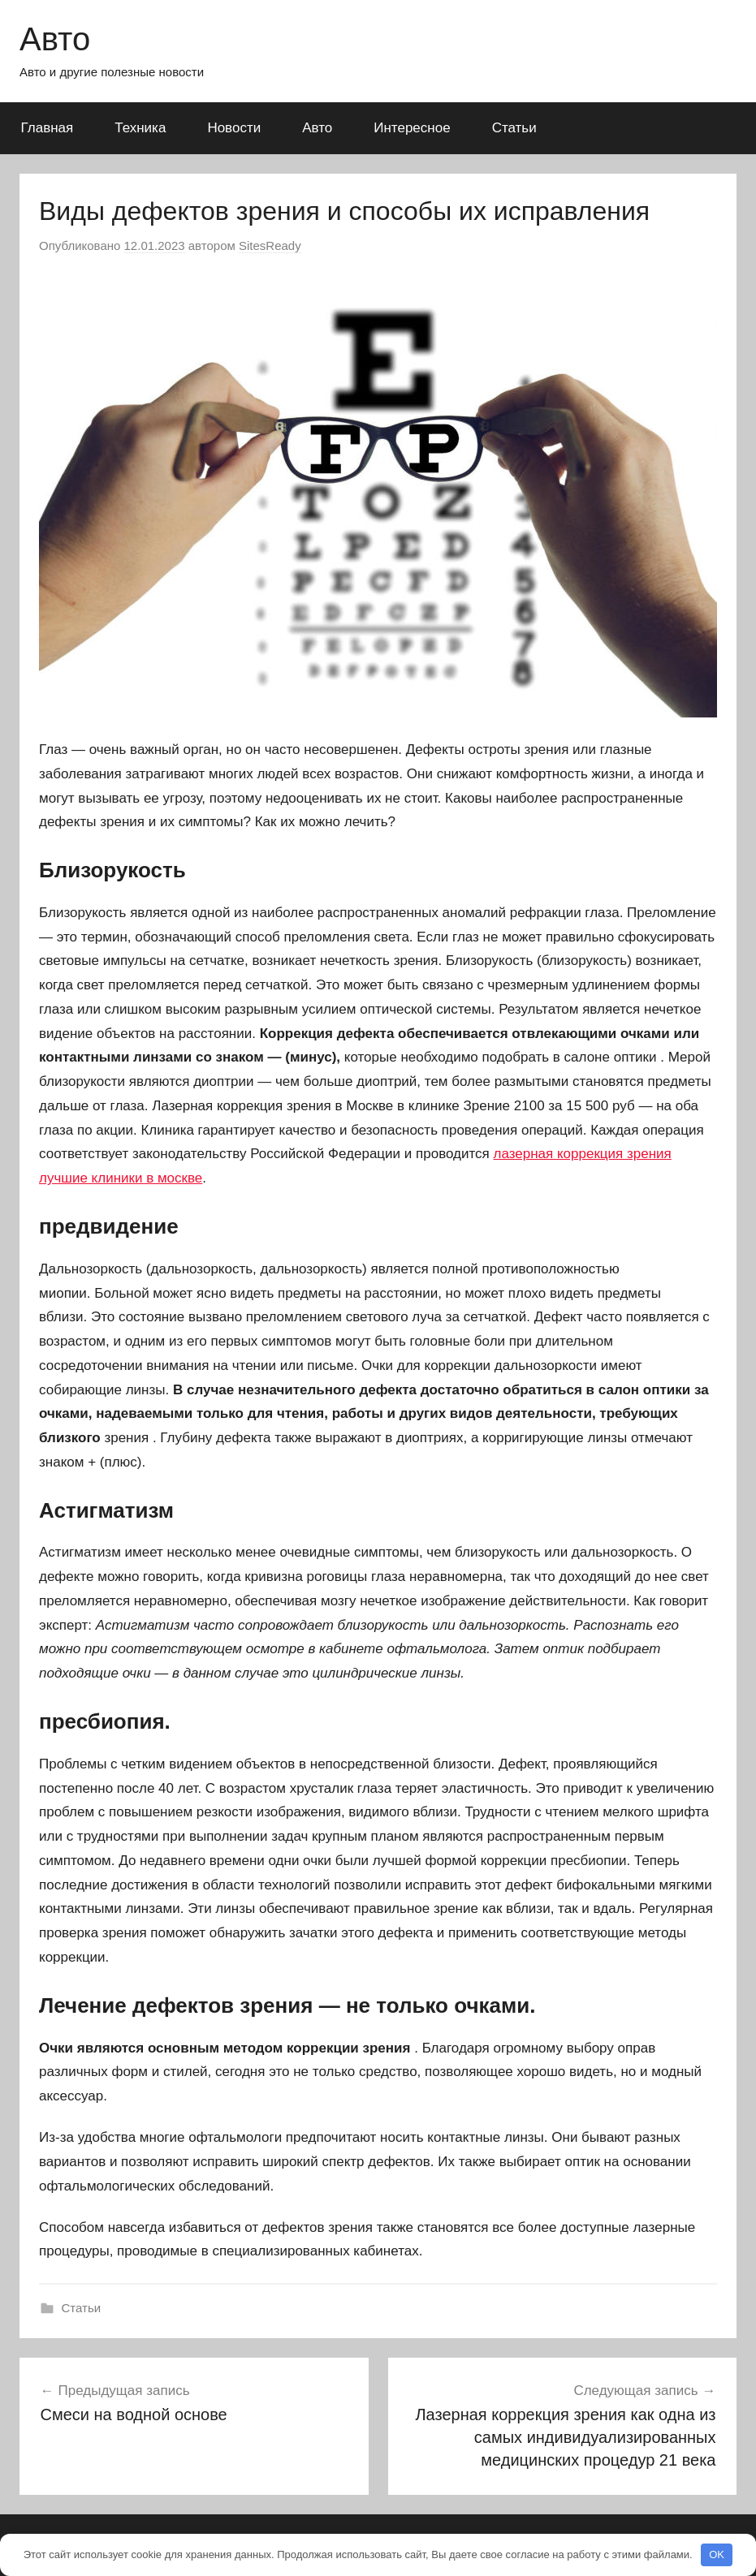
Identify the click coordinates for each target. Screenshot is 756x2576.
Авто (54, 39)
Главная (47, 128)
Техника (140, 128)
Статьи (514, 128)
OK (716, 2554)
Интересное (412, 128)
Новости (234, 128)
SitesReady (270, 245)
